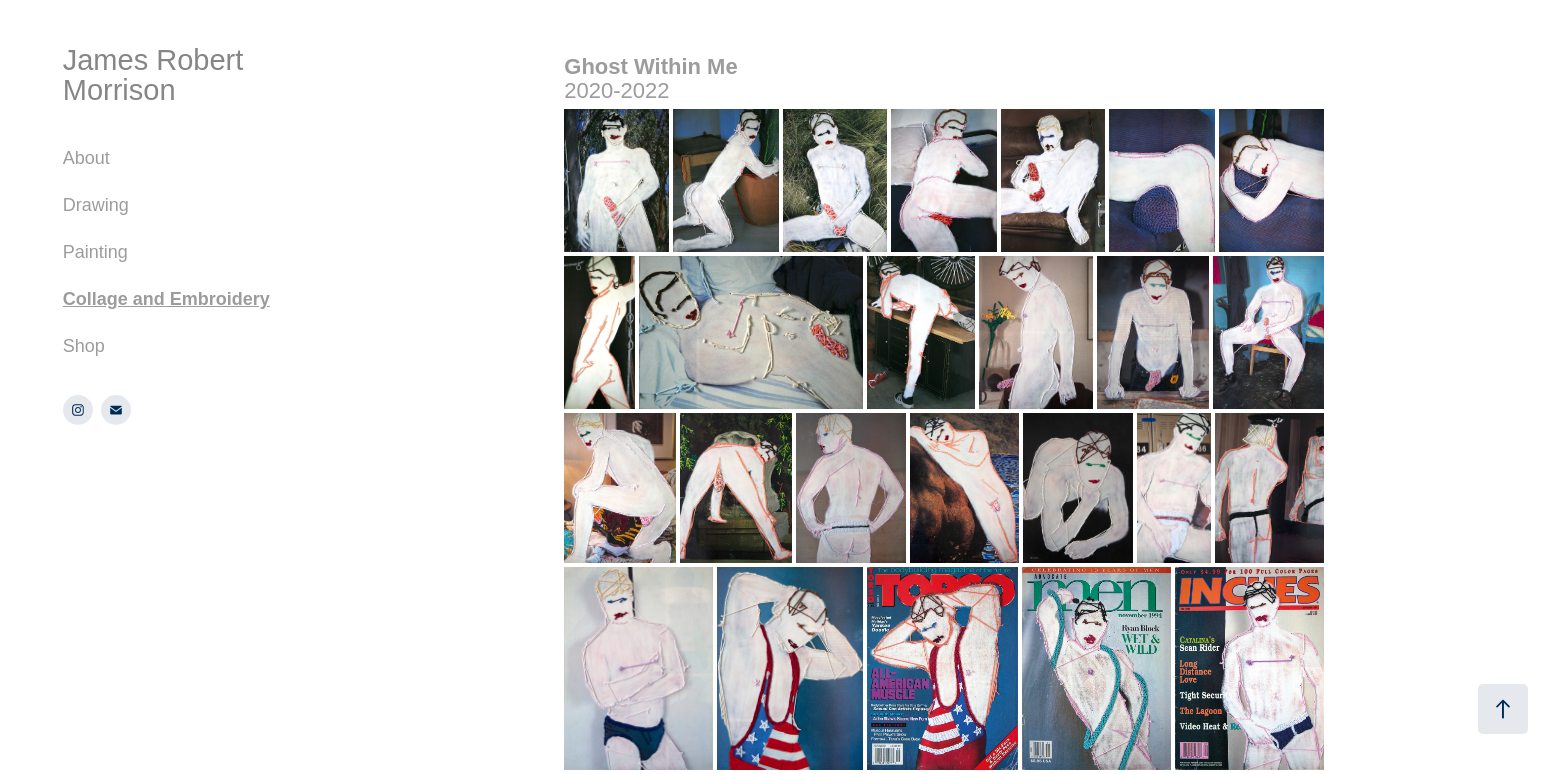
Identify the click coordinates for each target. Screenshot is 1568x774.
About (86, 158)
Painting (95, 252)
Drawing (96, 205)
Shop (84, 346)
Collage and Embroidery (166, 299)
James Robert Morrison (157, 75)
